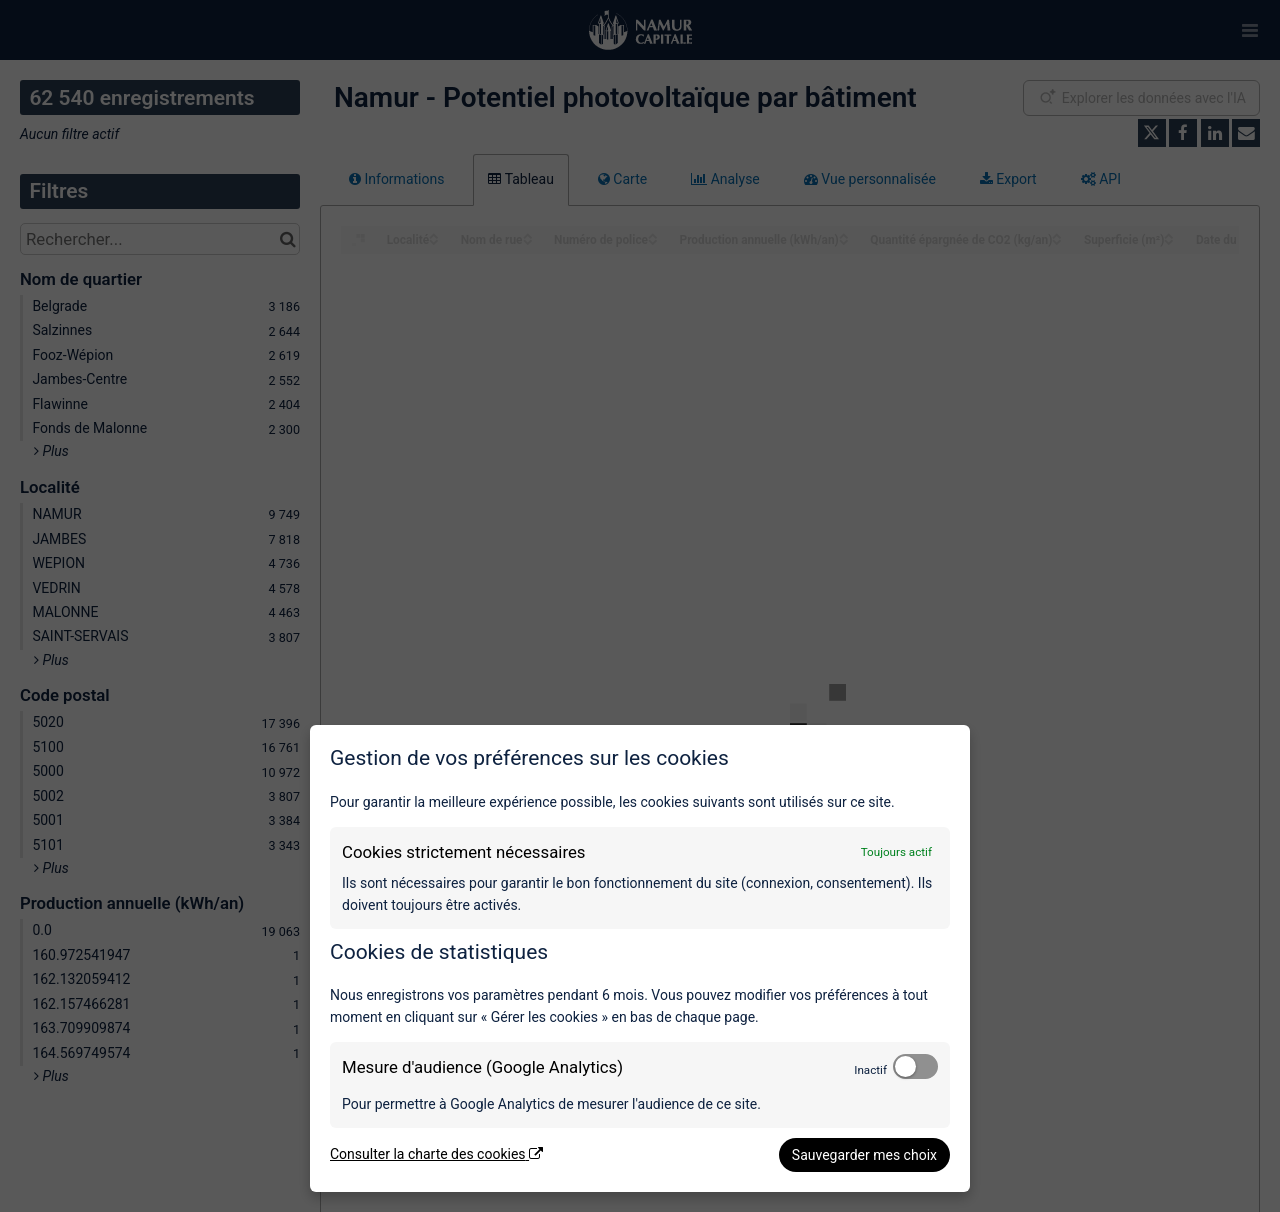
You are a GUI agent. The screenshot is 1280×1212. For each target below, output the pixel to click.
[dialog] (640, 958)
